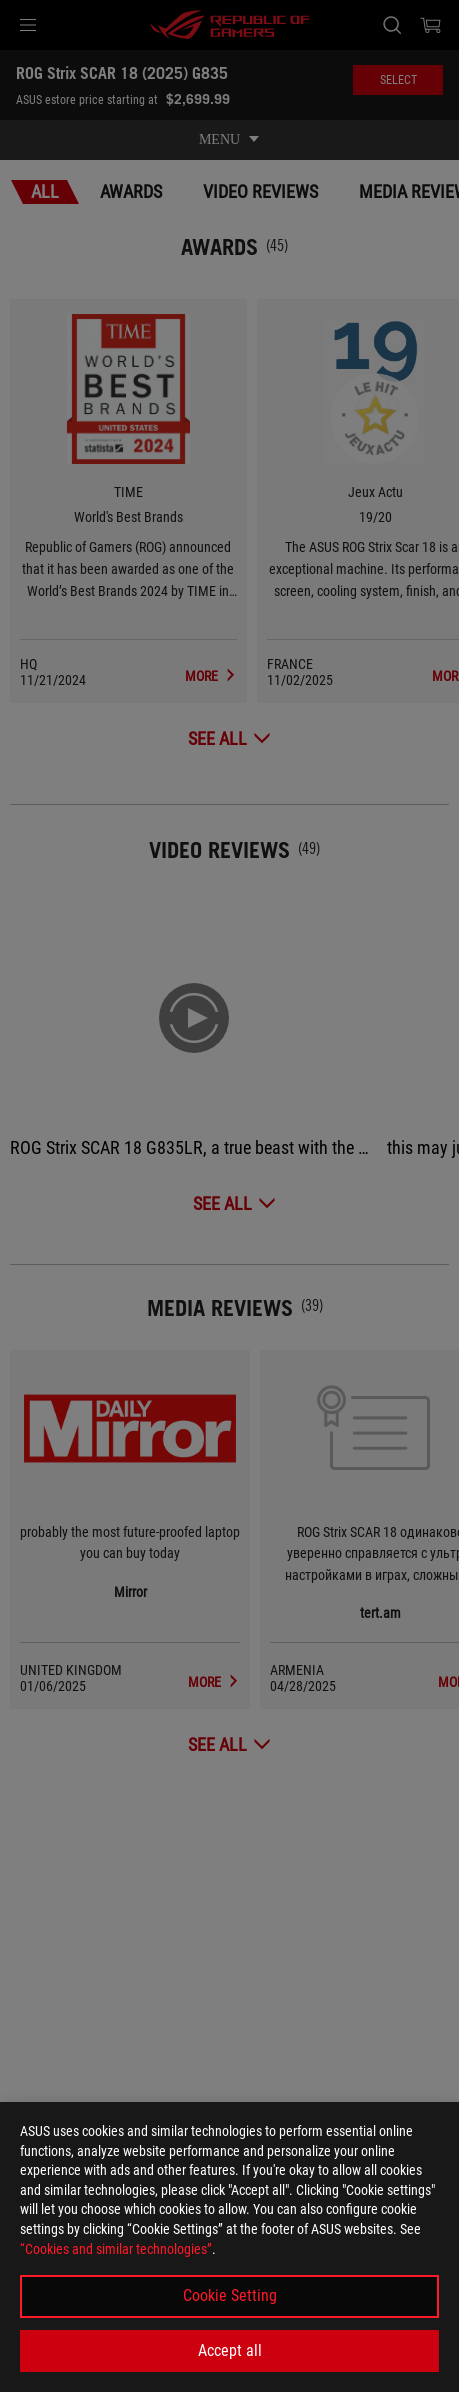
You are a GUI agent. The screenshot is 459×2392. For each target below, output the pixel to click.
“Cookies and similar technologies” (116, 2249)
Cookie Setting (230, 2295)
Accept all (230, 2350)
